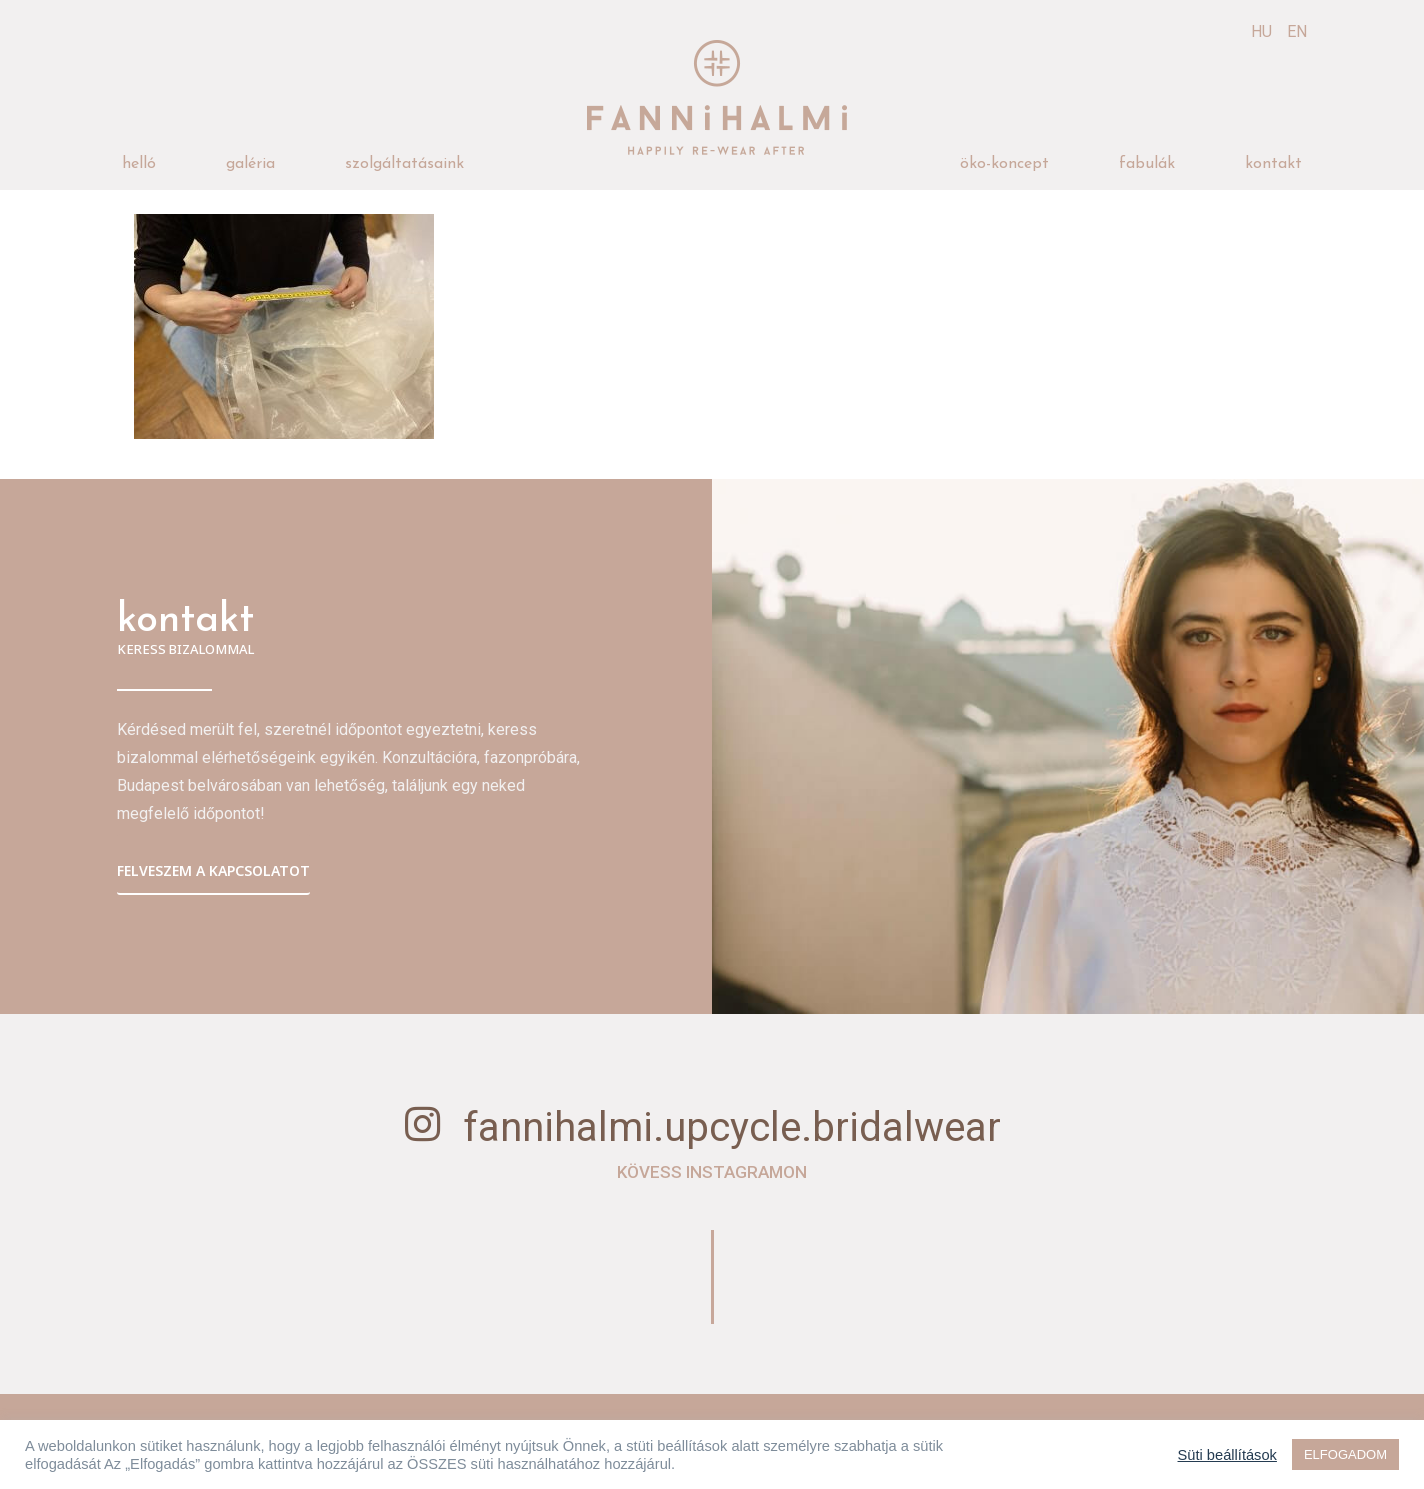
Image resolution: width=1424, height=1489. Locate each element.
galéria (250, 164)
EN (1297, 31)
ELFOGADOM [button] (1345, 1454)
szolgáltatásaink (404, 164)
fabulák (1147, 164)
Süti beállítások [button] (1227, 1455)
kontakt (1273, 164)
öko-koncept (1004, 164)
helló (139, 164)
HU (1261, 31)
